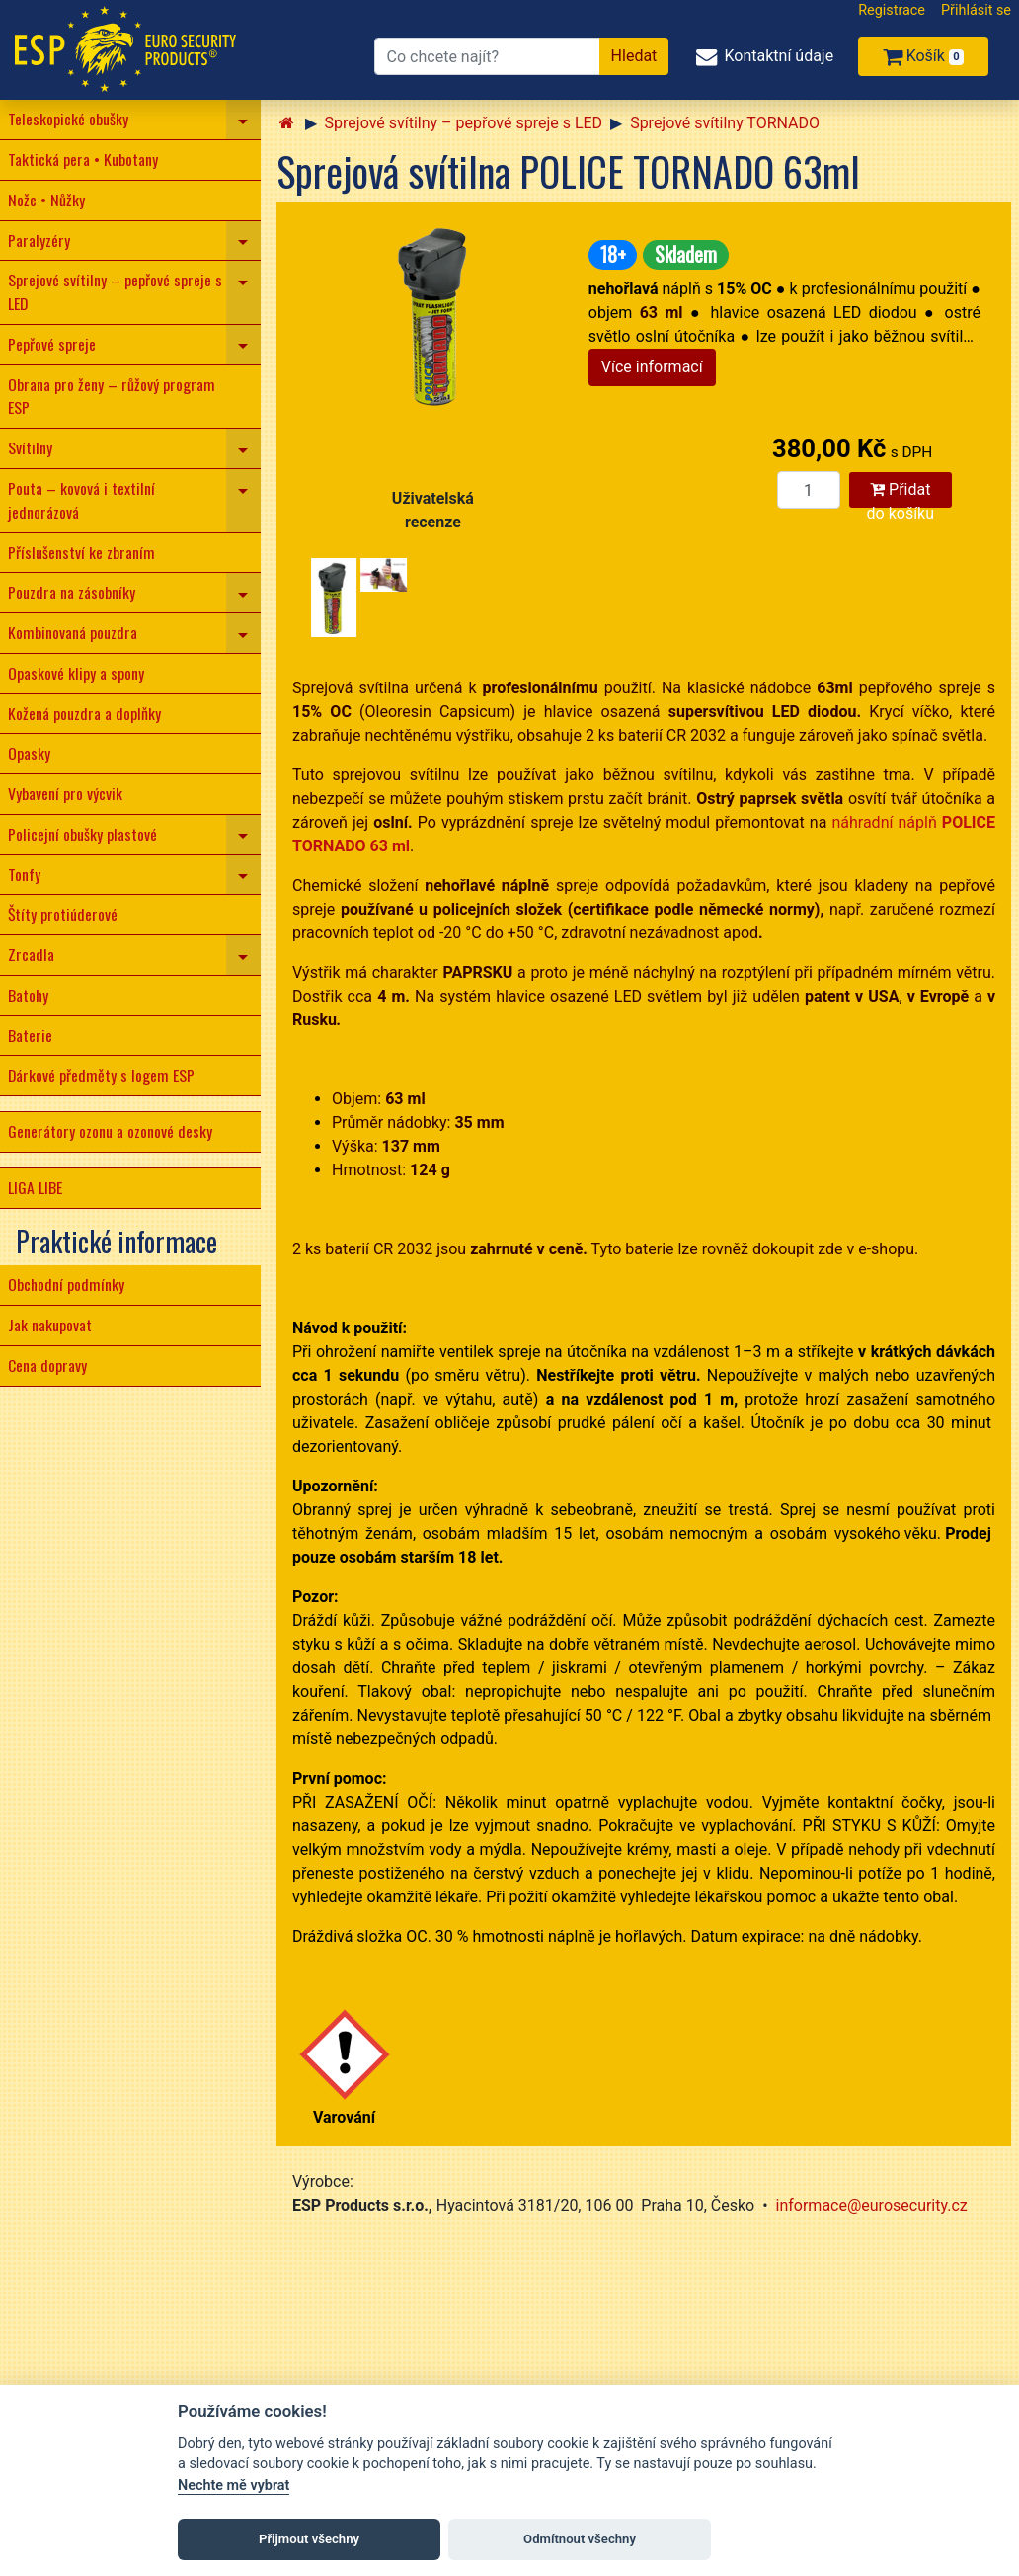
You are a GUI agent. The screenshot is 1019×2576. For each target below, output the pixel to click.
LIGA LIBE (35, 1187)
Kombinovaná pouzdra (72, 632)
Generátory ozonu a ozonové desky (110, 1131)
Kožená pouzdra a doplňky (84, 713)
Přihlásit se (976, 10)
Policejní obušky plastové (82, 833)
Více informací (652, 367)
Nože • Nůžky (46, 199)
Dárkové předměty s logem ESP (101, 1075)
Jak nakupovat (50, 1324)
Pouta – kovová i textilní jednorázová (81, 499)
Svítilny (30, 447)
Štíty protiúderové (63, 914)
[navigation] (243, 119)
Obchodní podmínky (66, 1284)
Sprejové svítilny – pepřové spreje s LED (115, 291)
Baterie (30, 1035)
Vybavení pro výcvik (65, 793)
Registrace (891, 10)
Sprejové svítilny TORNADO (725, 123)
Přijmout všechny (309, 2539)
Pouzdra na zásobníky (71, 592)
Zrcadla (31, 954)
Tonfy (24, 874)
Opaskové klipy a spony (76, 672)
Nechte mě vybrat (233, 2485)
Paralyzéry (39, 240)
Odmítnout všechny (579, 2539)
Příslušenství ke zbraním (81, 552)
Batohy (28, 994)
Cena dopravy (47, 1365)
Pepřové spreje (52, 344)
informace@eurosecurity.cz (872, 2205)
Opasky (29, 753)
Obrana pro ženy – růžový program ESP (111, 396)
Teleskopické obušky (68, 118)
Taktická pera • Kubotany (83, 159)
